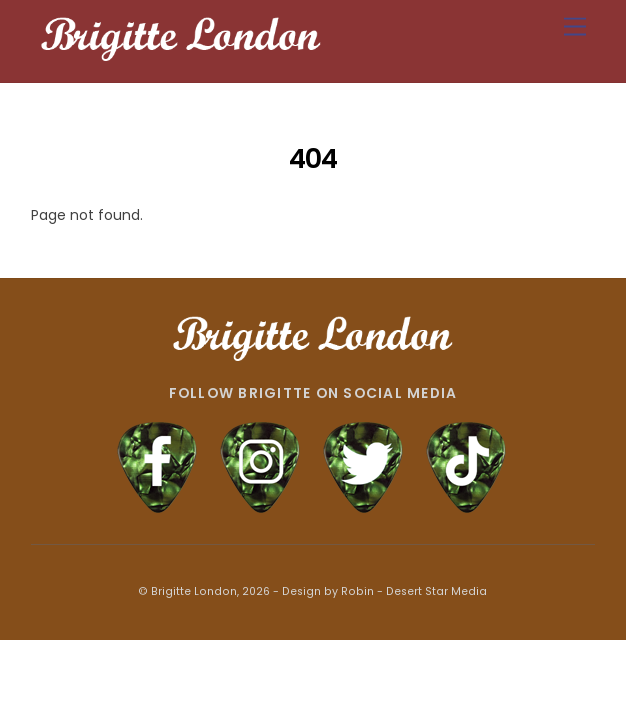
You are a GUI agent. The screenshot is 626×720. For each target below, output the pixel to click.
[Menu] (575, 27)
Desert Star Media (436, 591)
